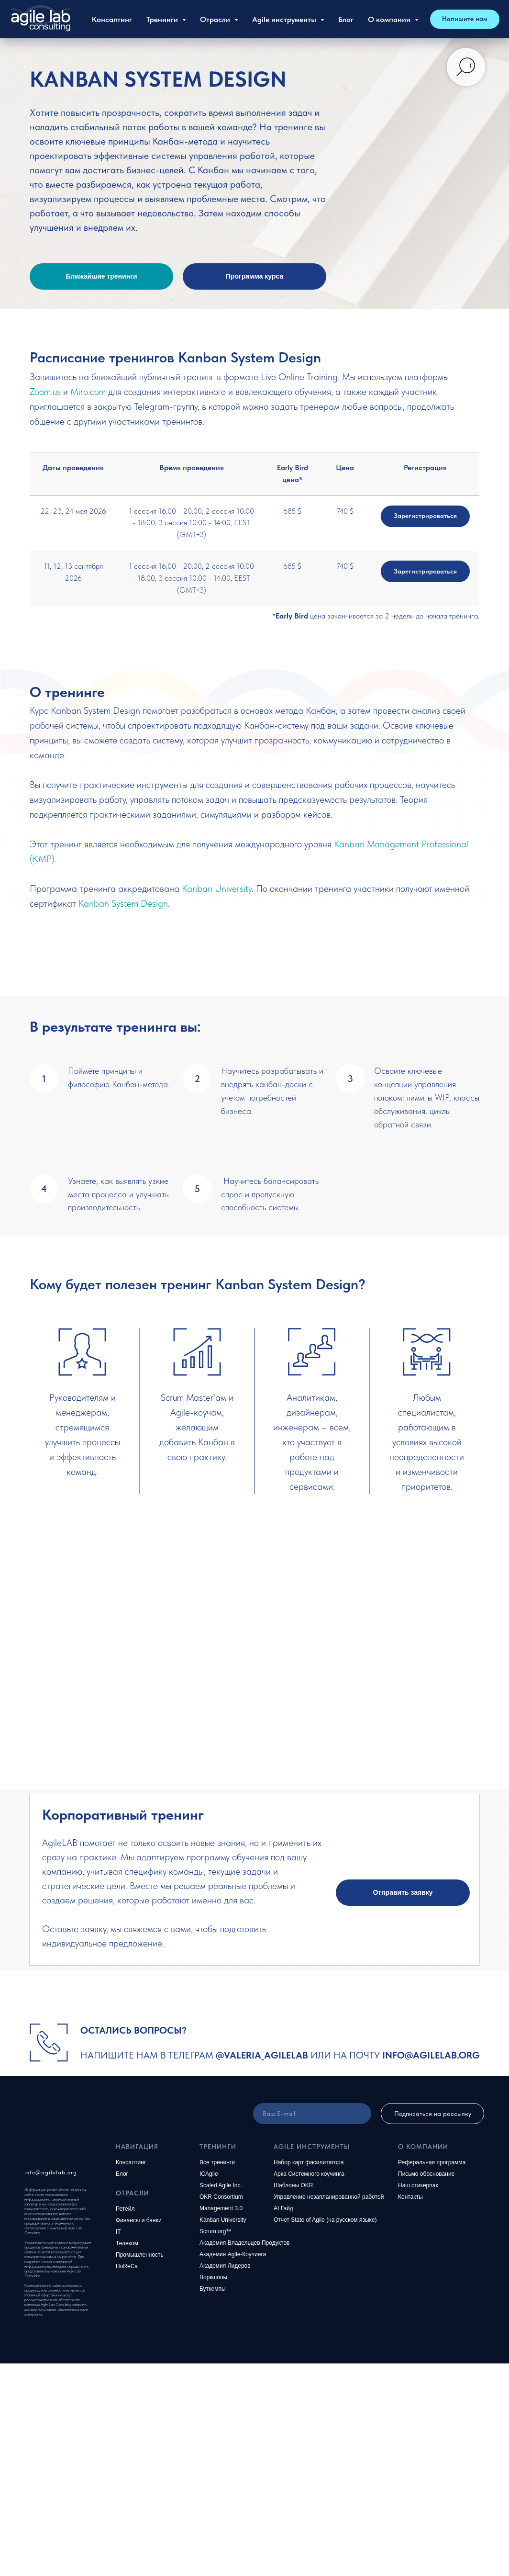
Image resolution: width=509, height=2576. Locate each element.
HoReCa (127, 2266)
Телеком (127, 2243)
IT (118, 2231)
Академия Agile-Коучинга (232, 2254)
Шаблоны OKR (293, 2185)
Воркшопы (213, 2277)
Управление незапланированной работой (329, 2197)
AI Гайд (283, 2208)
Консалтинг (112, 19)
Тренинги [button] (163, 19)
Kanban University (217, 888)
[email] (312, 2113)
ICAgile (208, 2174)
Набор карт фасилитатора (308, 2162)
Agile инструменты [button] (285, 19)
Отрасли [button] (216, 19)
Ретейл (125, 2208)
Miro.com (88, 391)
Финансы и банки (139, 2220)
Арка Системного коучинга (309, 2174)
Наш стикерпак (418, 2185)
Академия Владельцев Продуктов (244, 2242)
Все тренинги (217, 2162)
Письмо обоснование (426, 2174)
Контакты (410, 2197)
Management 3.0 (221, 2208)
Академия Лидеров (225, 2265)
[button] (403, 1892)
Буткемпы (212, 2288)
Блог (346, 19)
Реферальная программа (431, 2162)
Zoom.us (45, 391)
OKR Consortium (221, 2197)
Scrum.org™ (215, 2231)
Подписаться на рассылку (432, 2113)
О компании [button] (390, 19)
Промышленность (140, 2254)
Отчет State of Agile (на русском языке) (325, 2219)
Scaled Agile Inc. (220, 2185)
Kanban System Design (123, 903)
